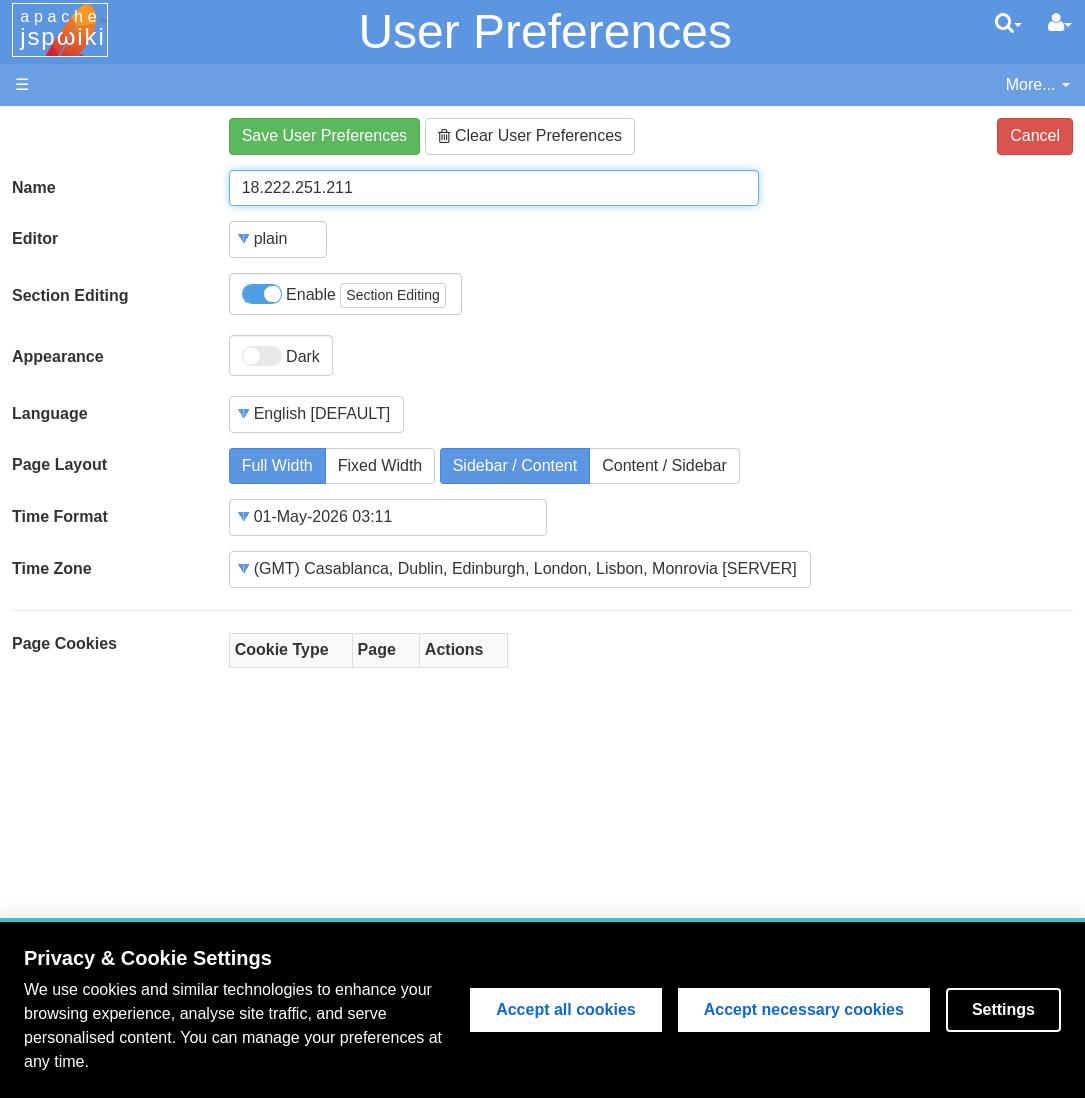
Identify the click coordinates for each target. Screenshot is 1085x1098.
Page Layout (59, 464)
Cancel (1035, 135)
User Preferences (544, 31)
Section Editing (70, 295)
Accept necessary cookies (804, 1009)
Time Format (60, 516)
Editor (35, 238)
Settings (1003, 1009)
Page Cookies (64, 643)
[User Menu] (1060, 23)
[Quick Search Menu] (1008, 23)
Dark (281, 356)
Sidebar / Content (515, 465)
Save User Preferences (324, 135)
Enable (344, 295)
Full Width (277, 465)
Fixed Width (380, 465)
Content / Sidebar (664, 465)
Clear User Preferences (530, 135)
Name (34, 187)
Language (50, 413)
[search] (1008, 23)
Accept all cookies (566, 1009)
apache (63, 29)
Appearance (58, 356)
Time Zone (52, 568)
